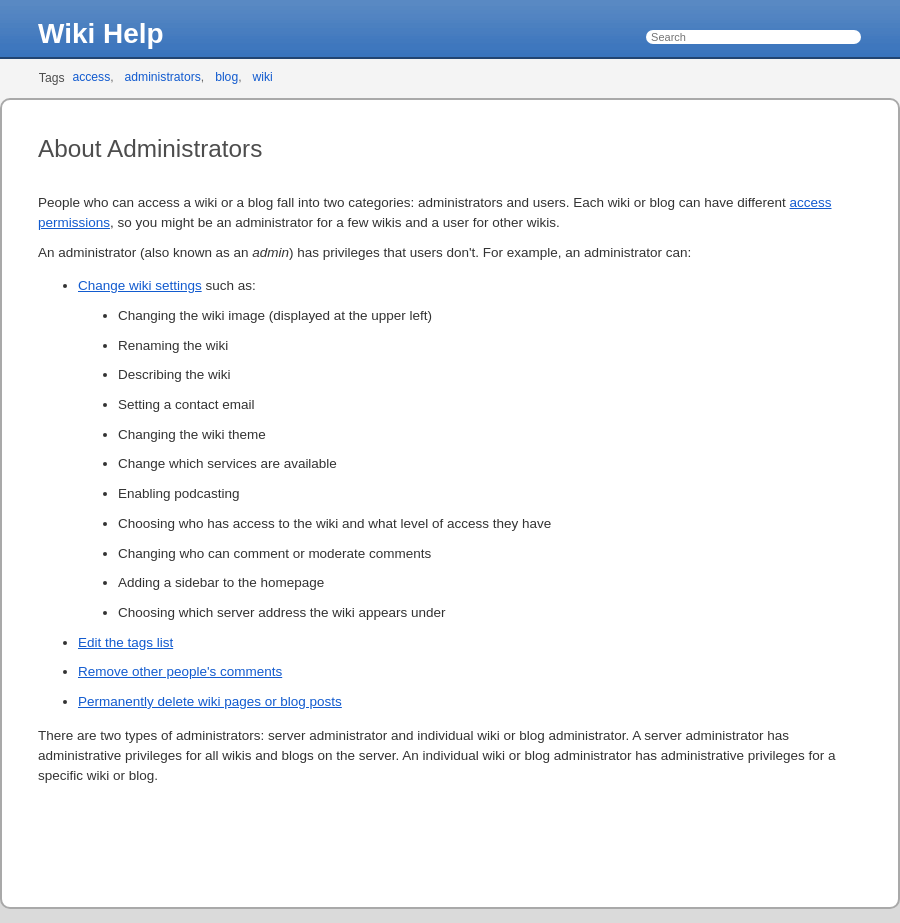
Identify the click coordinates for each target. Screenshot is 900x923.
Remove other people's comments (180, 671)
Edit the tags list (125, 642)
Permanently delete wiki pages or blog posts (210, 701)
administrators (163, 77)
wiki (262, 77)
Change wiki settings (140, 285)
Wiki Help (101, 33)
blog (226, 77)
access (91, 77)
